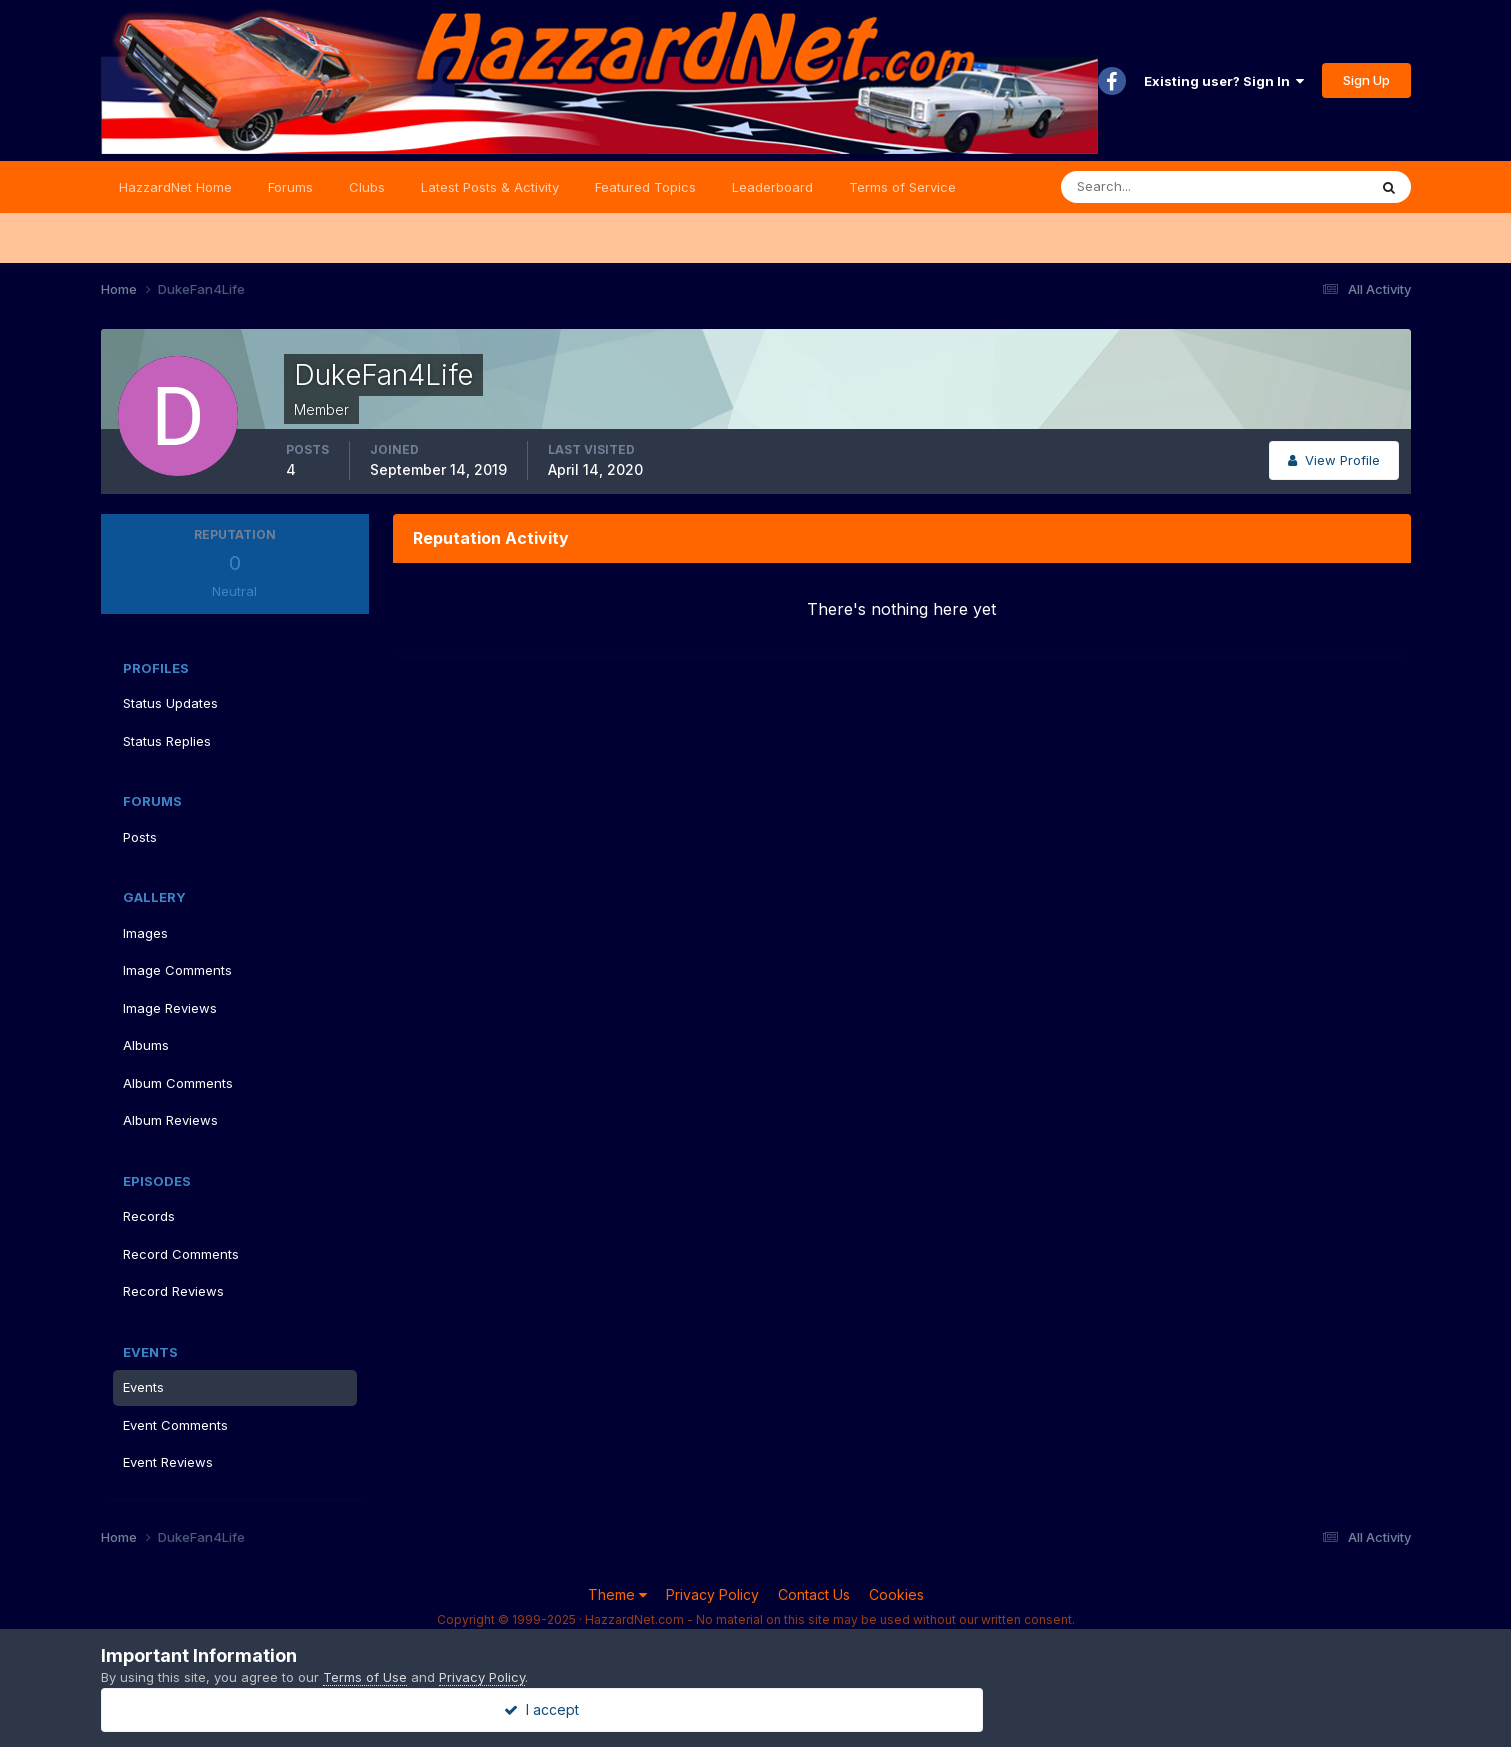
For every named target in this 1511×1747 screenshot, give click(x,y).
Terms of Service (902, 187)
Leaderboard (772, 187)
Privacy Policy (712, 1594)
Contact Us (814, 1594)
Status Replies (167, 741)
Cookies (896, 1594)
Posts (140, 837)
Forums (290, 187)
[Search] (1149, 187)
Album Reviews (170, 1120)
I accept (755, 1709)
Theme (617, 1594)
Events (143, 1387)
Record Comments (181, 1254)
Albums (146, 1045)
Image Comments (177, 970)
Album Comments (178, 1083)
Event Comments (175, 1425)
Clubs (367, 187)
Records (149, 1216)
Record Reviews (173, 1291)
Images (145, 933)
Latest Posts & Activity (490, 187)
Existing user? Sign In (1224, 81)
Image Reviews (170, 1008)
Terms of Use (365, 1677)
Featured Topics (645, 187)
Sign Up (1366, 80)
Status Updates (170, 703)
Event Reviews (168, 1462)
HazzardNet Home (175, 187)
